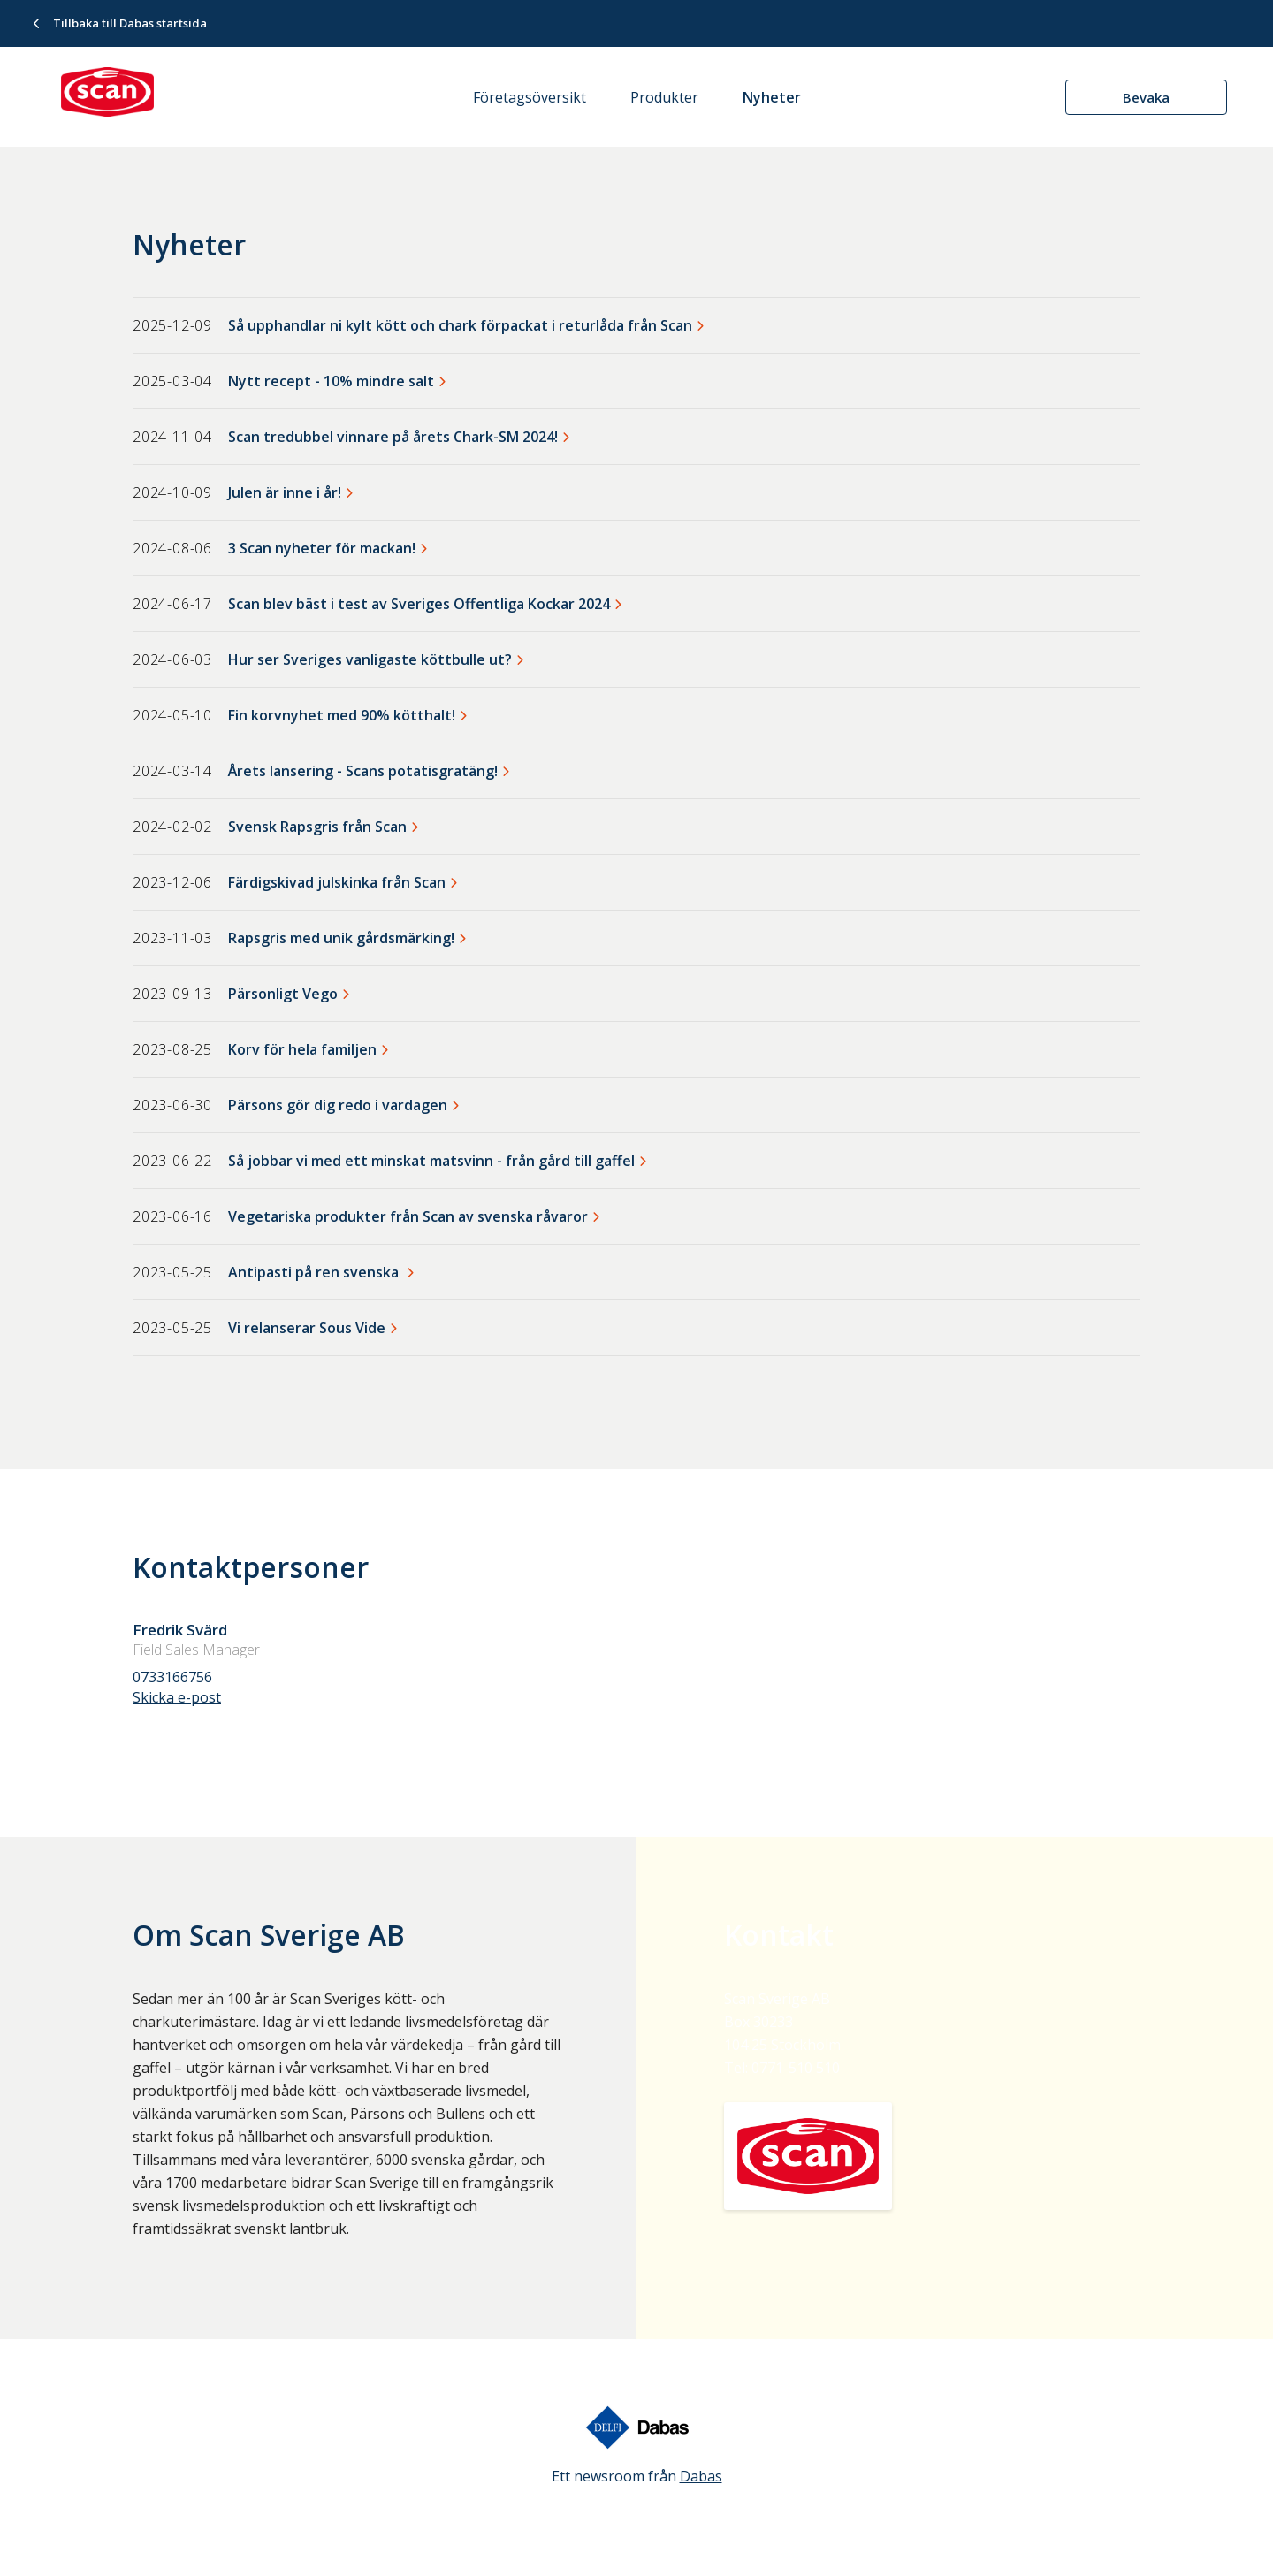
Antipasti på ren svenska (315, 1272)
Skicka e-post (177, 1697)
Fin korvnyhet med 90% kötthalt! (341, 715)
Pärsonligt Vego (283, 993)
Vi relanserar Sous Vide (306, 1328)
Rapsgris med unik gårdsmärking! (341, 938)
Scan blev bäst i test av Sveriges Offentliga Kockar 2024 (419, 604)
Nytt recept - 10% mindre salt (331, 381)
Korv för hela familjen (302, 1049)
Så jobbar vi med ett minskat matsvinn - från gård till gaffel (431, 1160)
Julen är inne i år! (284, 492)
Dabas (701, 2476)
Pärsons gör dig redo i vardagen (337, 1105)
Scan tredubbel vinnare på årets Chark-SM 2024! (393, 436)
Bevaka (1146, 97)
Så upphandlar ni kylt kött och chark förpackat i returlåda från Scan (460, 325)
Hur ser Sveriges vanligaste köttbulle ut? (370, 659)
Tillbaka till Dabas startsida (130, 23)
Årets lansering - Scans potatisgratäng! (363, 771)
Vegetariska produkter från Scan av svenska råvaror (408, 1216)
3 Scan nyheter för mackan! (321, 548)
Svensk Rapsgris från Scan (317, 826)
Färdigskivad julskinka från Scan (337, 882)
